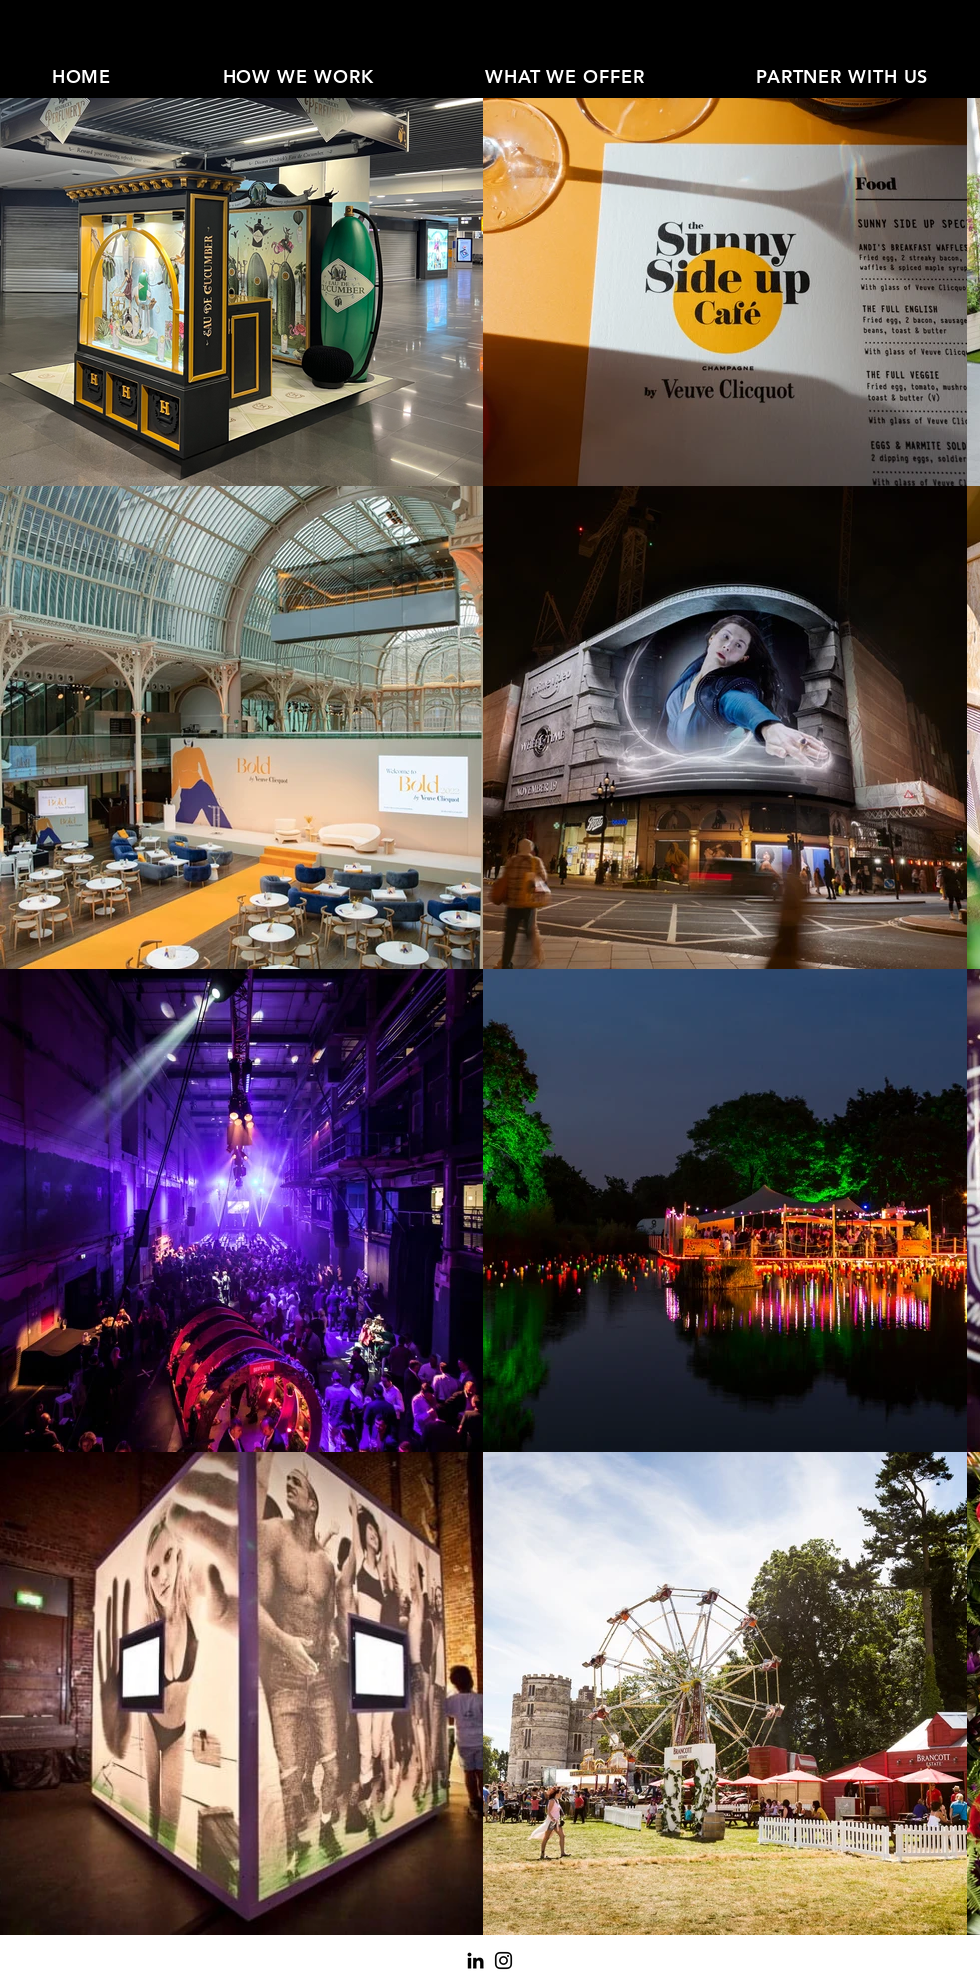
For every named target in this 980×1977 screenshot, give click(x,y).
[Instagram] (503, 1960)
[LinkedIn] (475, 1960)
